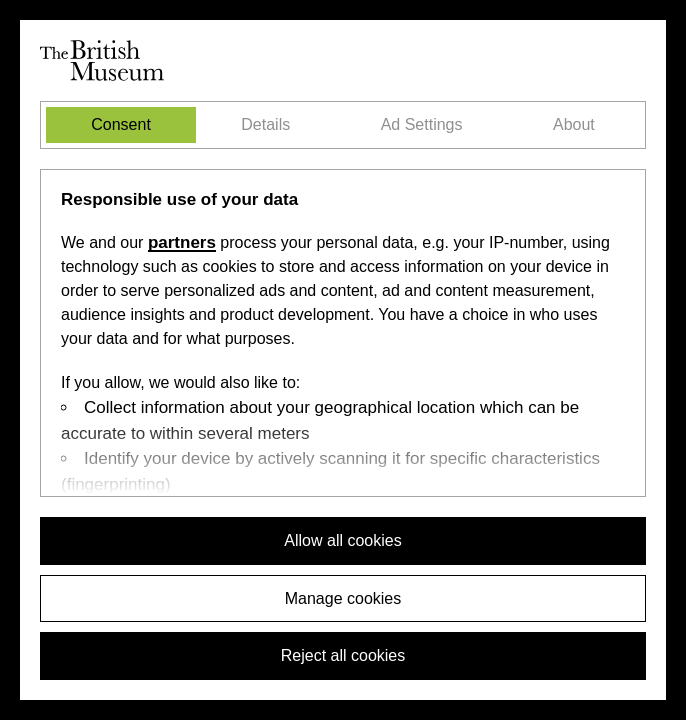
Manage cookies (343, 598)
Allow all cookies (342, 540)
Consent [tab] (121, 124)
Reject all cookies (343, 655)
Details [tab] (265, 124)
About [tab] (574, 124)
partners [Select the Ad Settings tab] (182, 242)
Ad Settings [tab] (422, 124)
